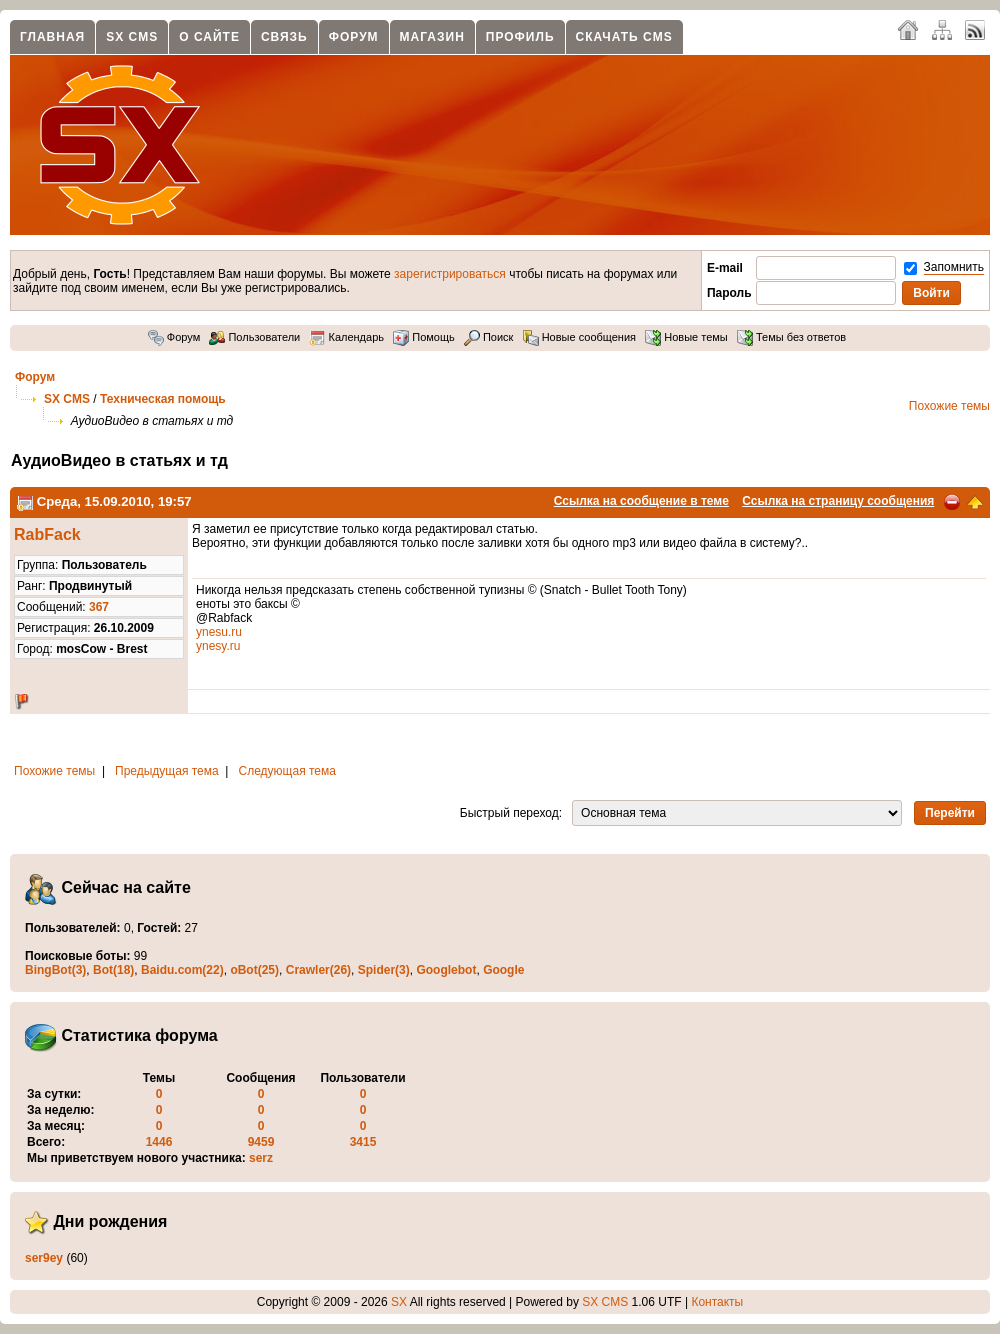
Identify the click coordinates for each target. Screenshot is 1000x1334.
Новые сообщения (579, 337)
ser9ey (44, 1258)
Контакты (717, 1302)
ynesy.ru (218, 646)
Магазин (432, 37)
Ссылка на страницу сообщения (838, 501)
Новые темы (686, 337)
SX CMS (132, 37)
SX (399, 1302)
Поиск (489, 337)
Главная (52, 37)
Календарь (346, 337)
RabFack (47, 534)
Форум (354, 37)
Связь (284, 37)
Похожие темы (949, 406)
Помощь (424, 337)
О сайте (209, 37)
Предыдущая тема (167, 771)
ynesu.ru (219, 632)
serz (261, 1158)
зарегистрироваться (450, 274)
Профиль (520, 37)
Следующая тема (287, 771)
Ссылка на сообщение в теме (641, 501)
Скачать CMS (624, 37)
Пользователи (254, 337)
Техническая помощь (163, 399)
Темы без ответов (791, 337)
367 (99, 607)
